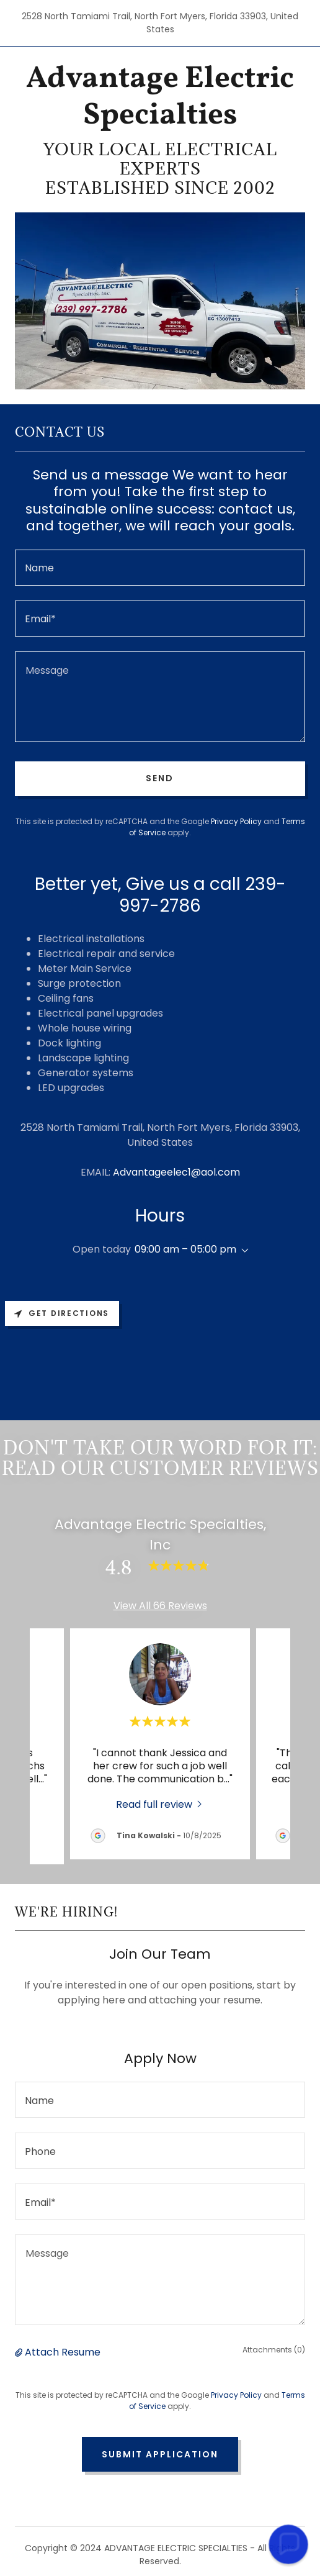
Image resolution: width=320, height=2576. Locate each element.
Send (160, 778)
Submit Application (160, 2454)
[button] (242, 1251)
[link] (160, 98)
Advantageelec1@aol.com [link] (176, 1172)
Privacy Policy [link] (236, 821)
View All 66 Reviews (160, 1606)
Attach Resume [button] (62, 2352)
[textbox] (160, 568)
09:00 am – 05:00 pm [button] (185, 1249)
